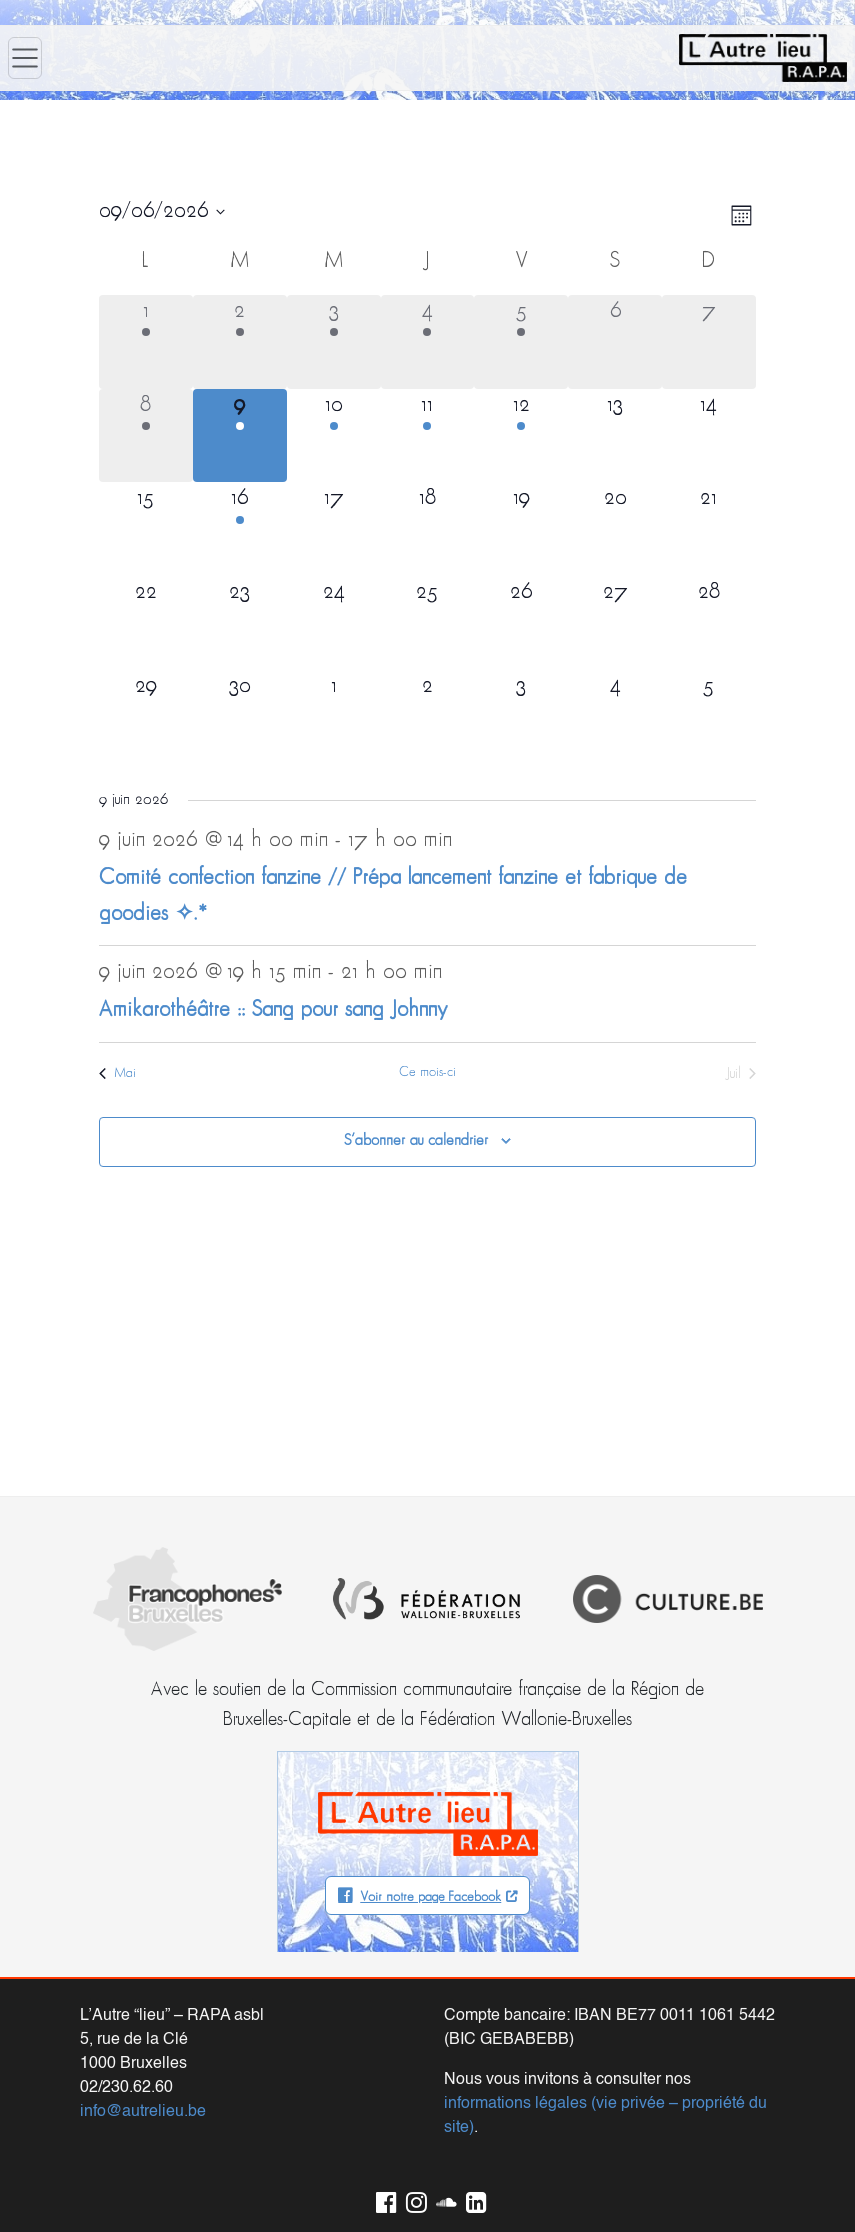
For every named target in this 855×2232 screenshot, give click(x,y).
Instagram (413, 2199)
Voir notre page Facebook (430, 1897)
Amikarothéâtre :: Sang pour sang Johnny (273, 1010)
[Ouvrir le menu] (25, 58)
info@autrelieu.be (143, 2112)
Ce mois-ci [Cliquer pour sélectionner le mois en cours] (427, 1072)
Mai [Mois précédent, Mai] (117, 1073)
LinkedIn (473, 2199)
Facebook (383, 2199)
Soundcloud (443, 2199)
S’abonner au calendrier (416, 1141)
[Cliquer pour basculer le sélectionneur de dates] (162, 212)
